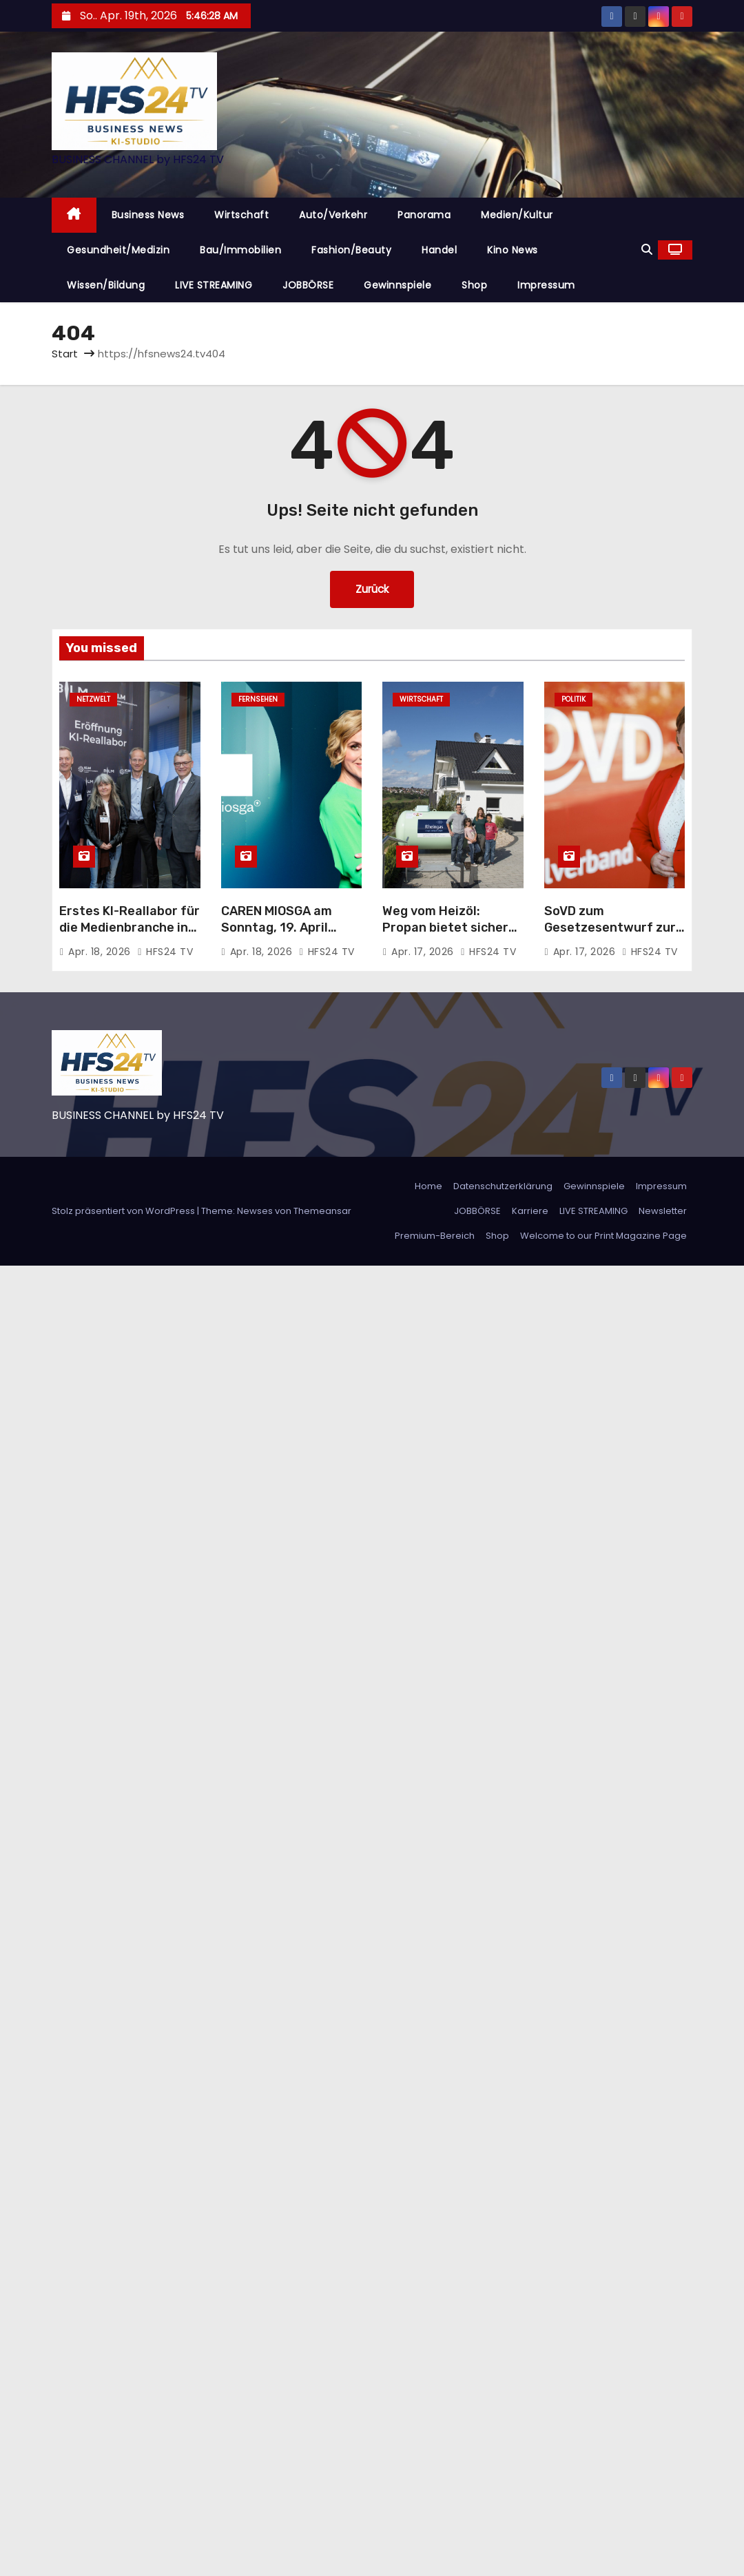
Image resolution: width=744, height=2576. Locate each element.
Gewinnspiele (397, 285)
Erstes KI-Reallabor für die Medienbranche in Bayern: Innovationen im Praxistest (129, 935)
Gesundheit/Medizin (118, 250)
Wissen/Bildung (106, 285)
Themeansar (322, 1210)
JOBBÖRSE (307, 285)
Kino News (512, 250)
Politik (573, 699)
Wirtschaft (241, 215)
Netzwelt (93, 699)
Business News (148, 215)
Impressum (546, 285)
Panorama (424, 215)
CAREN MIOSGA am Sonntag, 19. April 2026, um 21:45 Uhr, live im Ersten (281, 935)
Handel (439, 250)
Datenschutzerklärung (502, 1186)
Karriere (530, 1210)
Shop (474, 285)
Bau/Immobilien (240, 250)
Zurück (372, 589)
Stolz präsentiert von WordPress (124, 1210)
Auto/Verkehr (333, 215)
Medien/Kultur (517, 215)
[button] (646, 250)
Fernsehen (258, 699)
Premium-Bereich (435, 1235)
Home (428, 1186)
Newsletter (663, 1210)
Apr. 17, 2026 (424, 952)
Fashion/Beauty (351, 250)
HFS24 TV (165, 952)
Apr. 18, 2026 (101, 952)
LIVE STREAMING (213, 285)
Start (65, 353)
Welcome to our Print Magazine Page (603, 1235)
